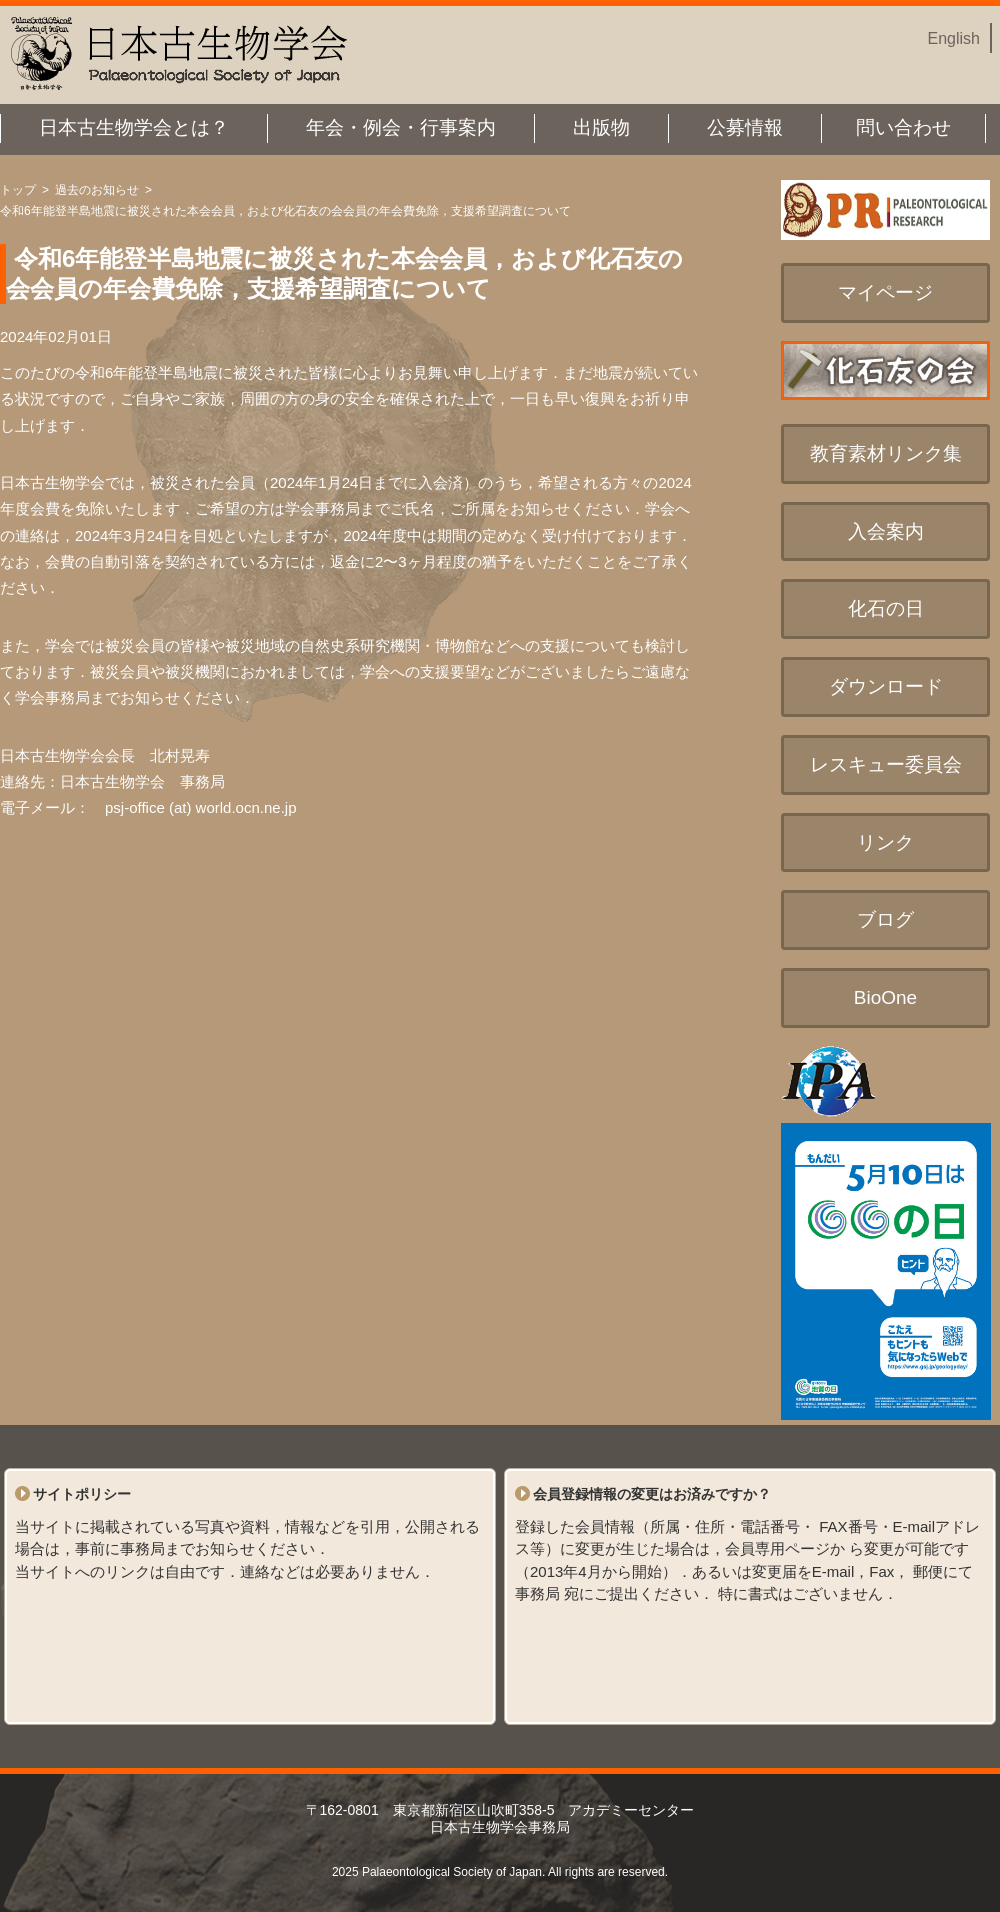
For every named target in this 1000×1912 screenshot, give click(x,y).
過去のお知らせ (97, 190)
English (954, 38)
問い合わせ (903, 127)
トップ (18, 190)
